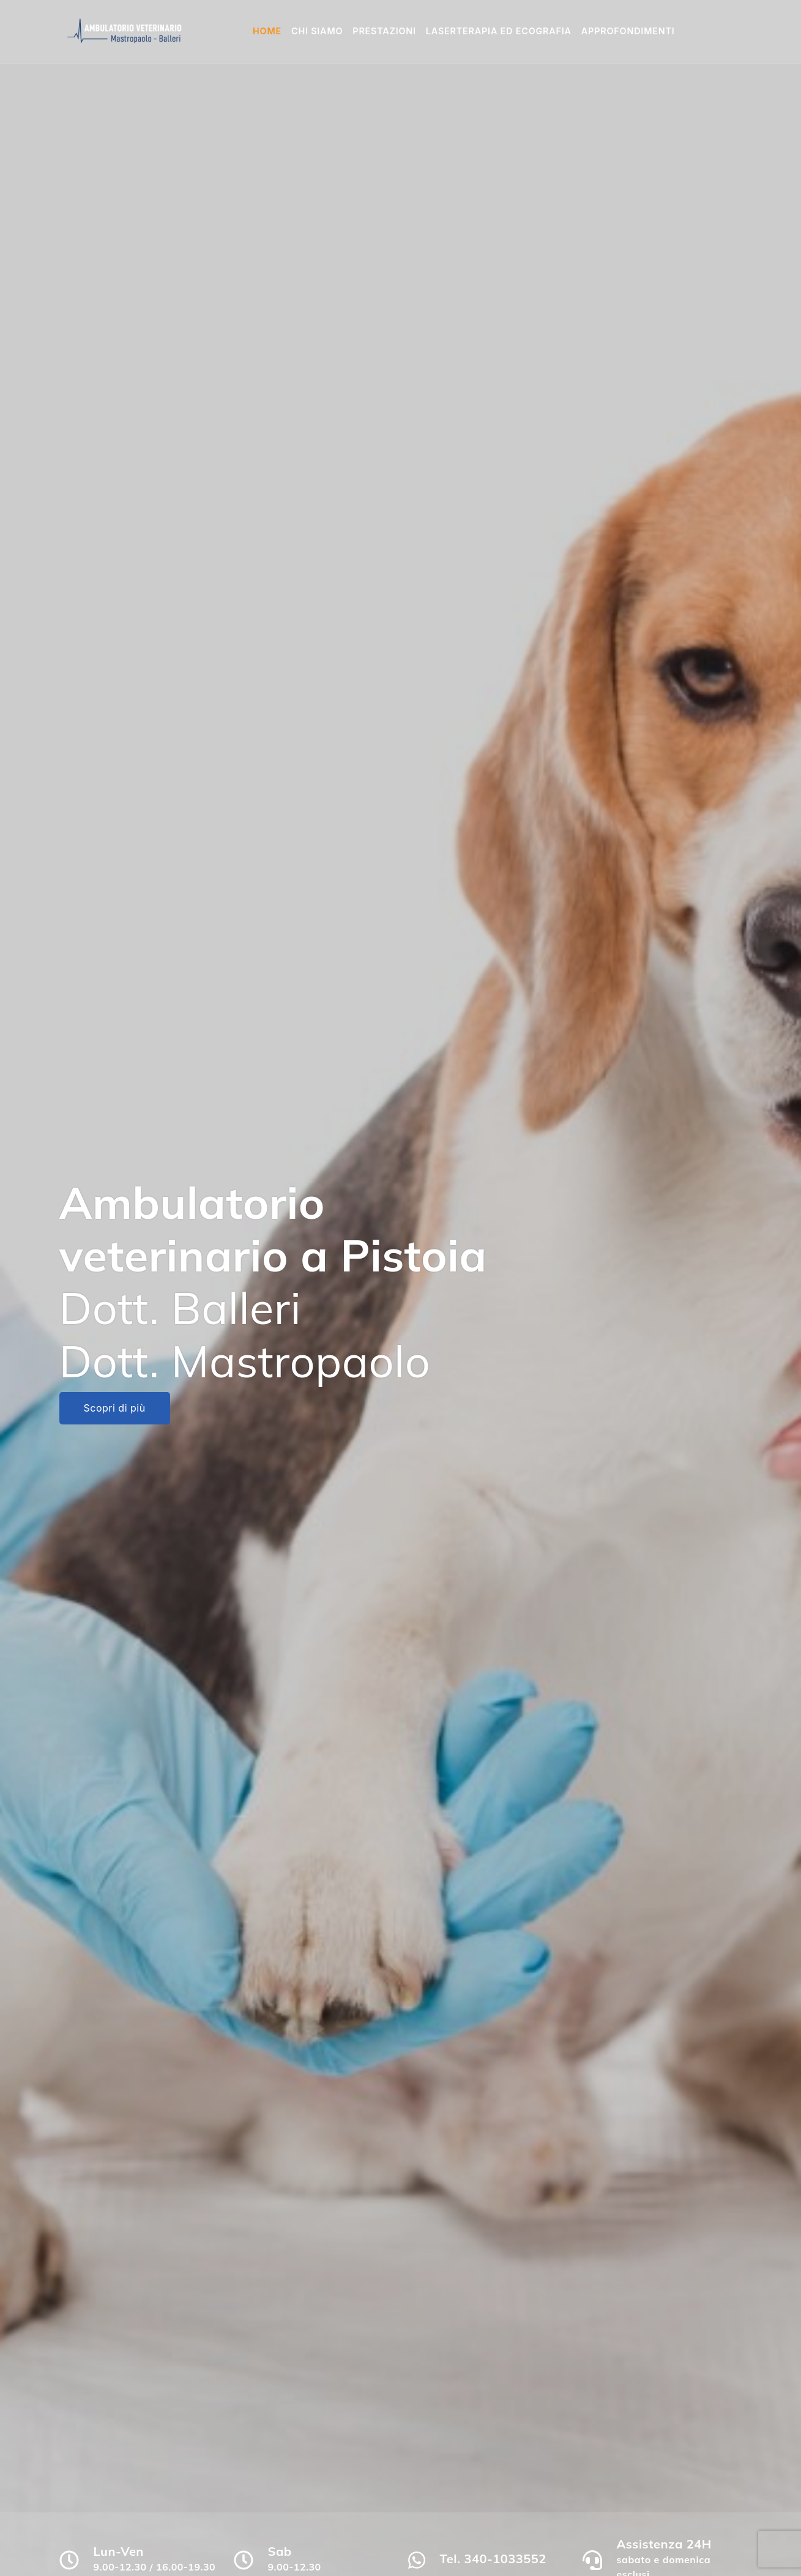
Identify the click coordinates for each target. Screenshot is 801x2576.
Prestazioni (384, 31)
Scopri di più (115, 1408)
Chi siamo (317, 31)
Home (267, 31)
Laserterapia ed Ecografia (499, 31)
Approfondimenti (628, 31)
